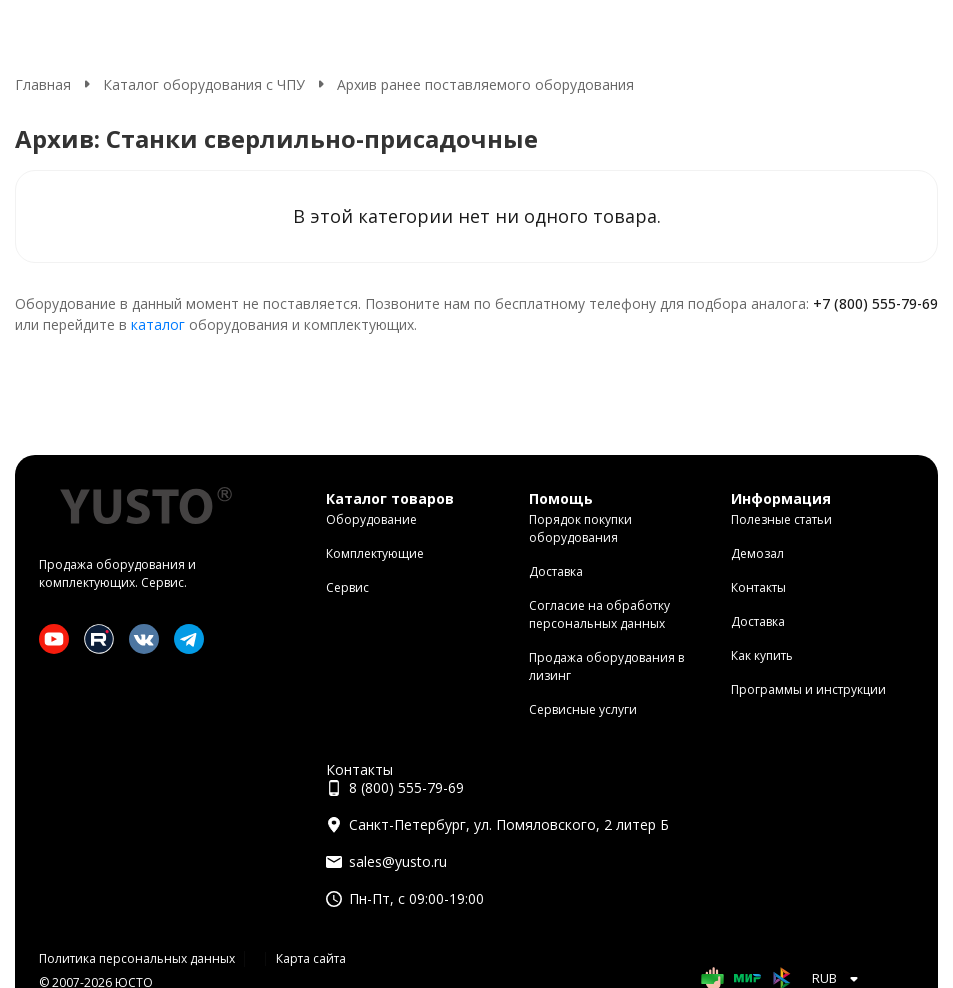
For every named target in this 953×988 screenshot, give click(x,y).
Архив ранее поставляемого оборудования (485, 84)
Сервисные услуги (583, 709)
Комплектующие (375, 553)
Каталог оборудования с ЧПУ (204, 84)
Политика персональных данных (137, 958)
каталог (158, 324)
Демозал (757, 553)
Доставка (556, 571)
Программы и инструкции (808, 689)
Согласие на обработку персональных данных (599, 614)
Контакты (758, 587)
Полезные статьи (781, 519)
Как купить (762, 655)
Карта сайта (311, 958)
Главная (43, 84)
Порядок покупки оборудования (580, 528)
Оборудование (371, 519)
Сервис (347, 587)
